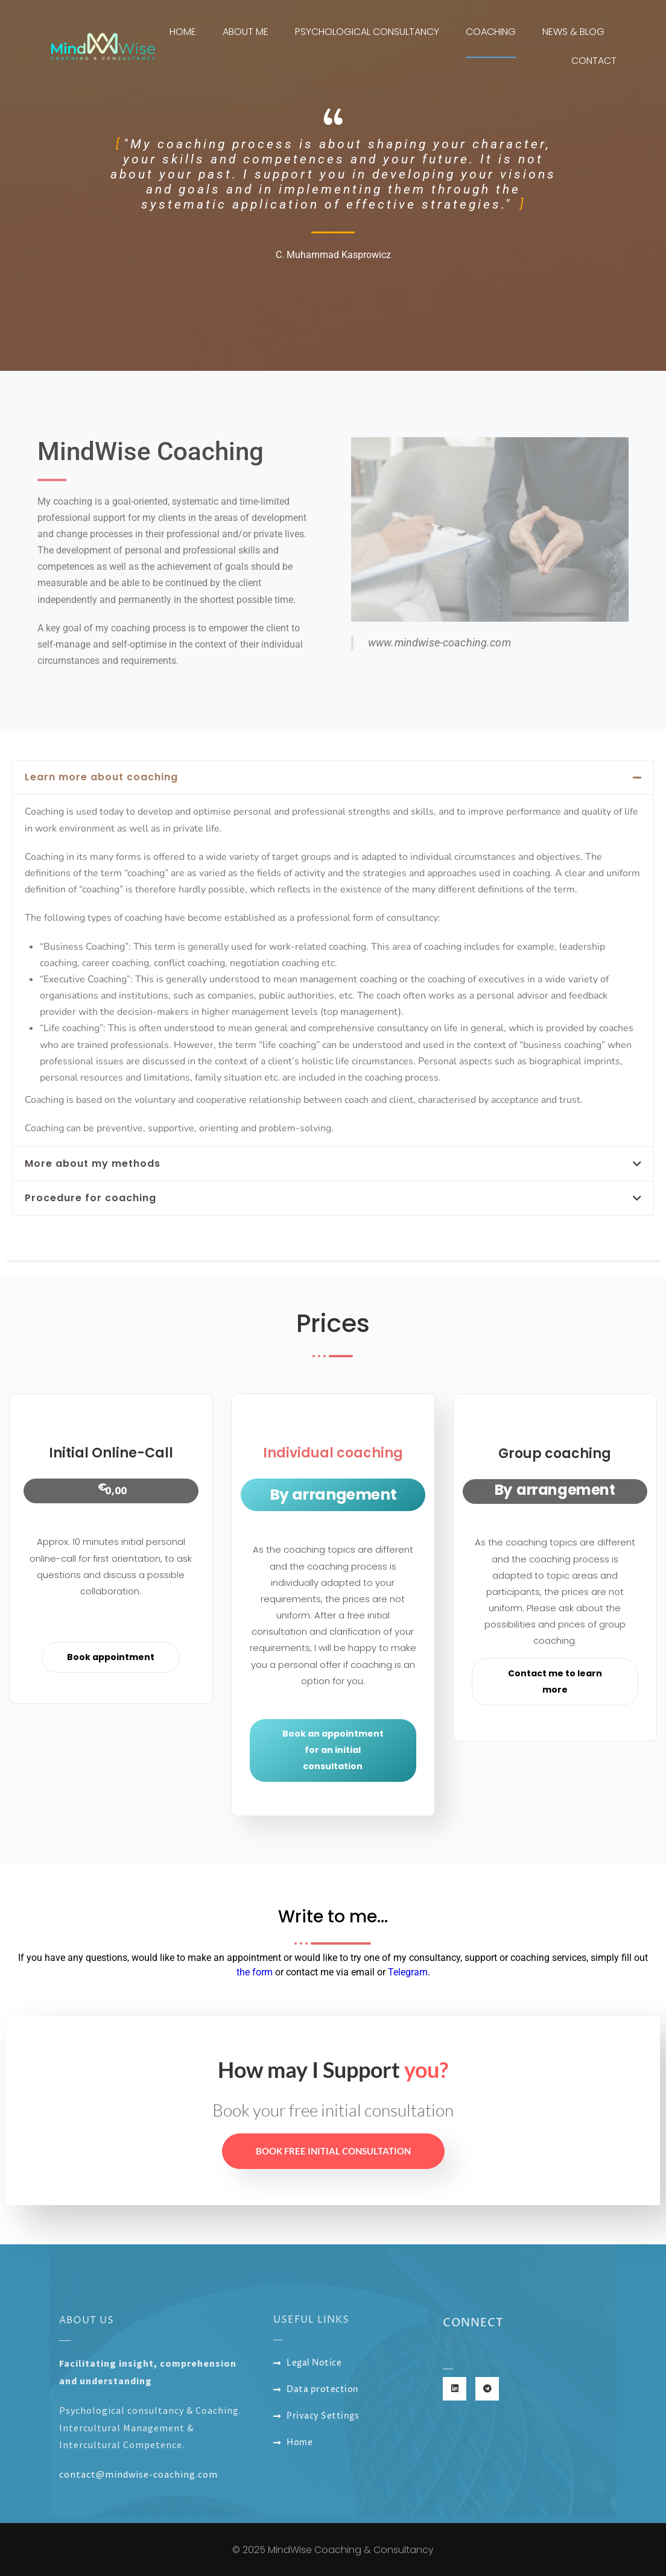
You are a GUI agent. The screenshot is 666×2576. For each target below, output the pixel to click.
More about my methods (92, 1163)
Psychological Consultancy (367, 32)
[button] (333, 777)
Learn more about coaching (101, 777)
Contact (594, 61)
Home (183, 32)
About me (245, 32)
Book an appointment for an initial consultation (333, 1750)
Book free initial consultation (333, 2150)
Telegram (408, 1972)
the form (254, 1972)
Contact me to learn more (555, 1681)
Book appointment (110, 1657)
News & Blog (573, 32)
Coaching (491, 32)
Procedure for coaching (90, 1198)
